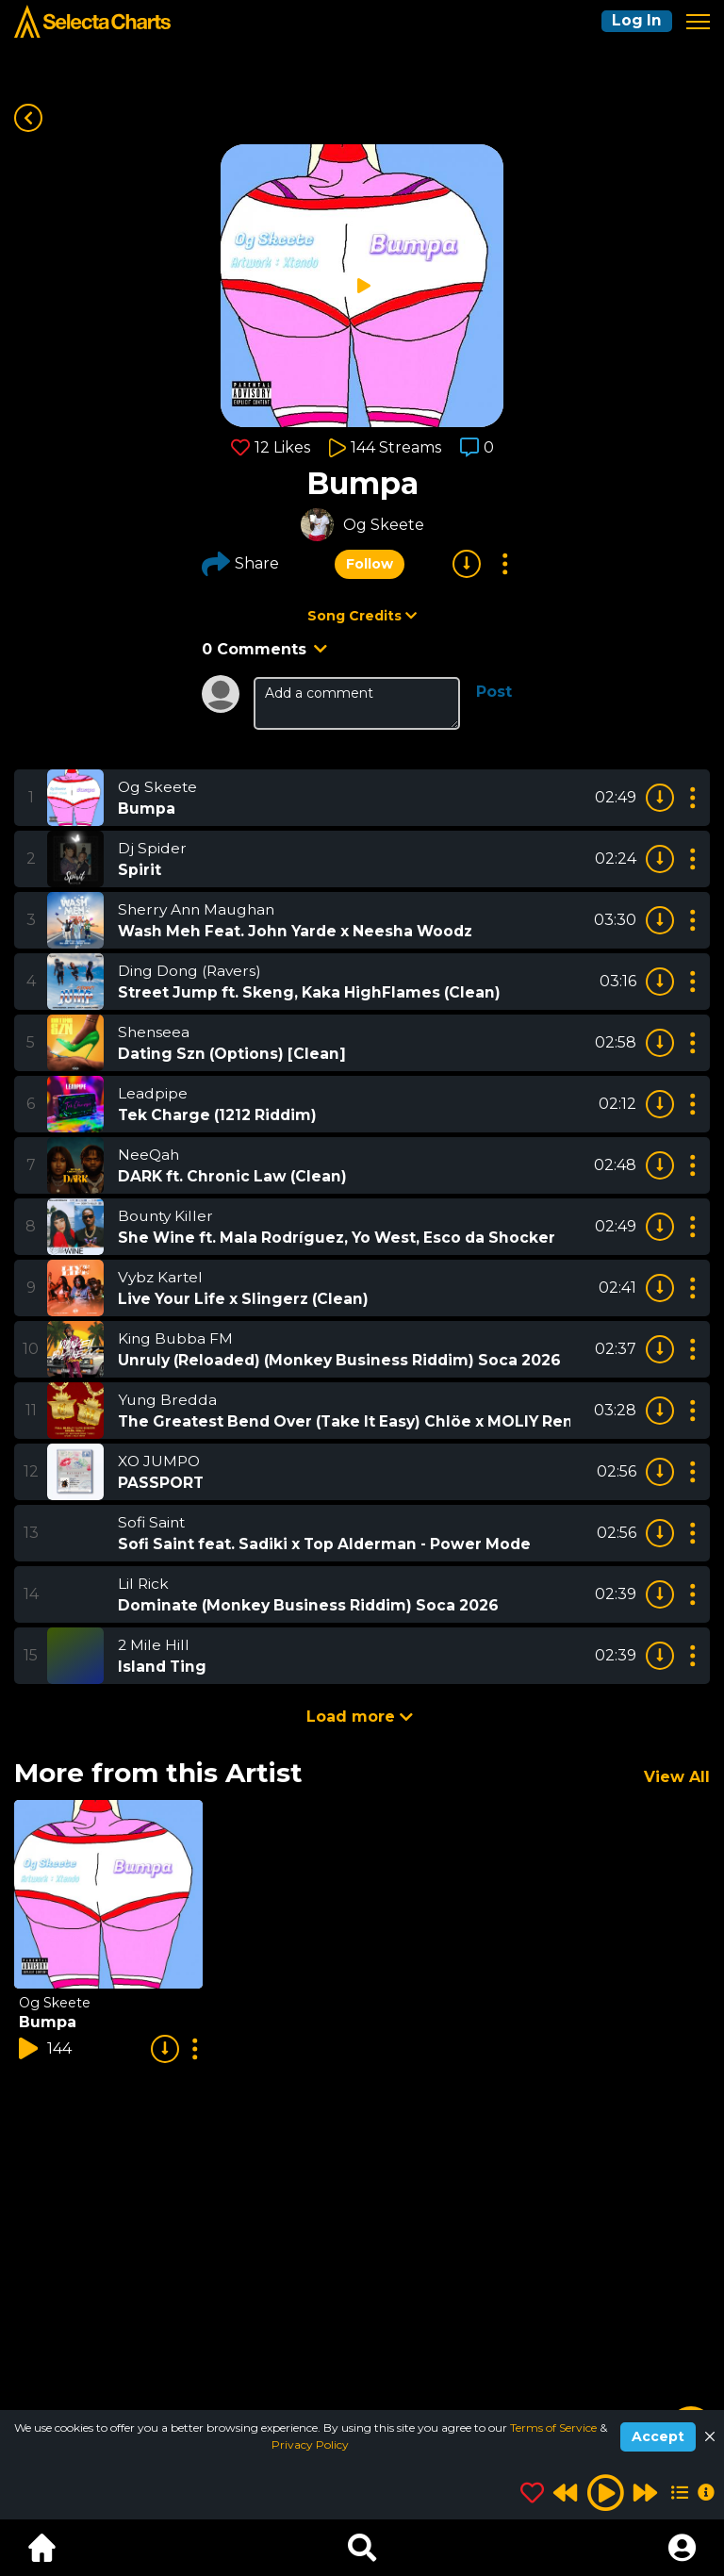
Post (494, 692)
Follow (369, 563)
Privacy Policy (310, 2444)
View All (677, 1777)
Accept (658, 2436)
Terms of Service (555, 2427)
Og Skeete (383, 525)
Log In (635, 21)
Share (240, 564)
